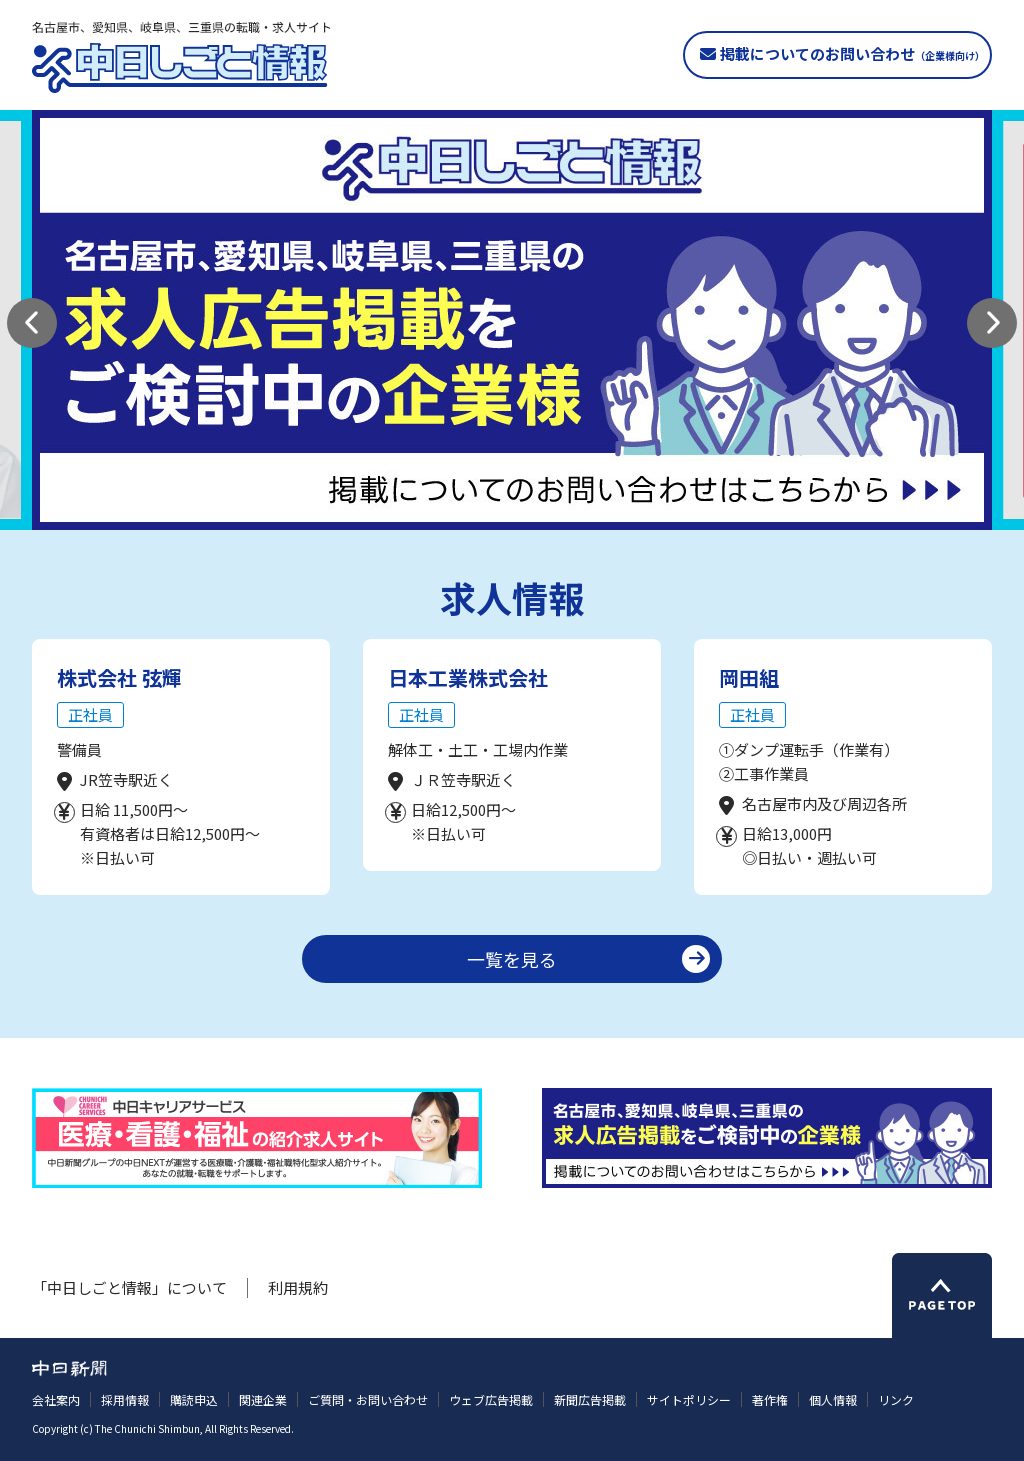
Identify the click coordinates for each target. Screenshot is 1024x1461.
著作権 (770, 1399)
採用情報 (125, 1399)
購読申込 (194, 1399)
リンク (896, 1399)
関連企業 (263, 1399)
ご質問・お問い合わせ (368, 1399)
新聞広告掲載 (590, 1399)
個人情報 (833, 1399)
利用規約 (298, 1287)
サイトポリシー (689, 1399)
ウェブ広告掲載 (491, 1399)
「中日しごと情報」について (129, 1287)
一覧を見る (512, 959)
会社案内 (56, 1399)
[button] (32, 323)
